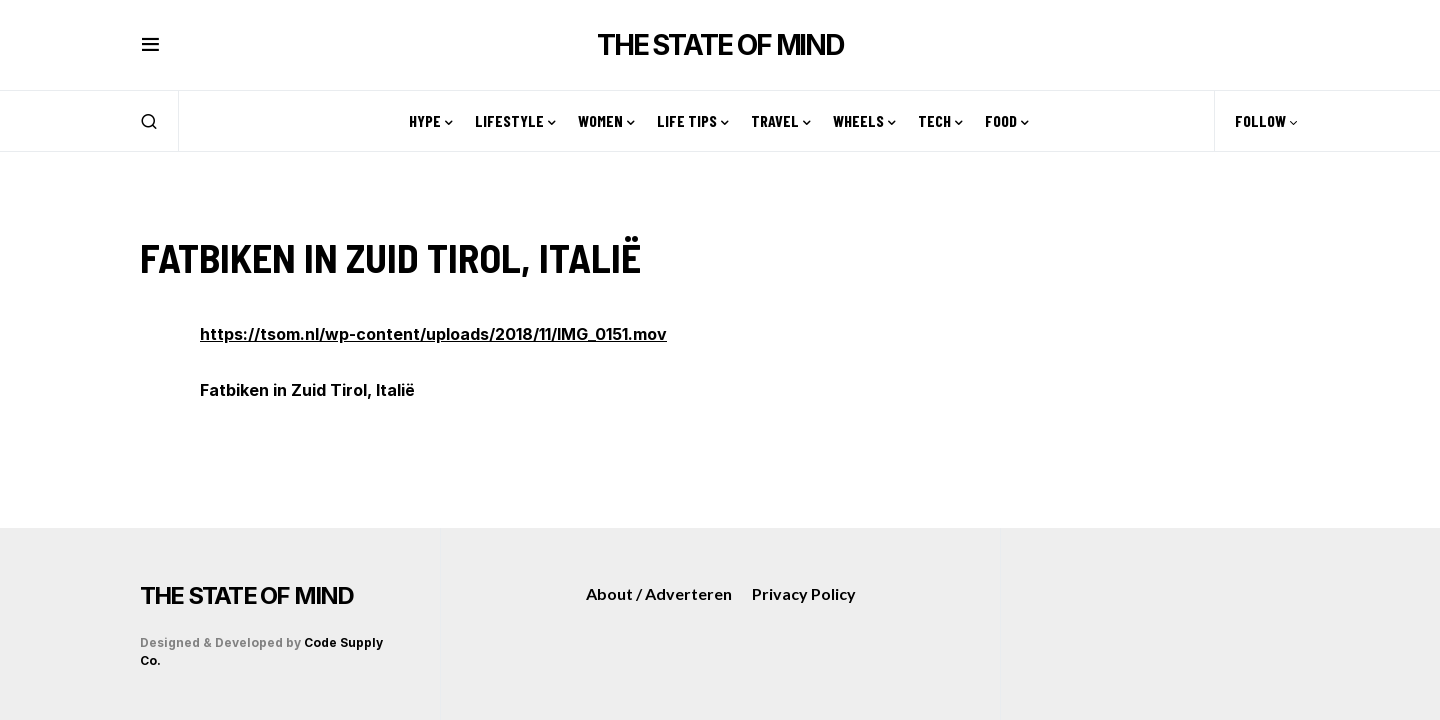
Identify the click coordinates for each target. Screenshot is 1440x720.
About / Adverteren (659, 593)
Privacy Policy (804, 593)
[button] (150, 45)
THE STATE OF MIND (720, 45)
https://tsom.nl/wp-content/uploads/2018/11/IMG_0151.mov (433, 334)
